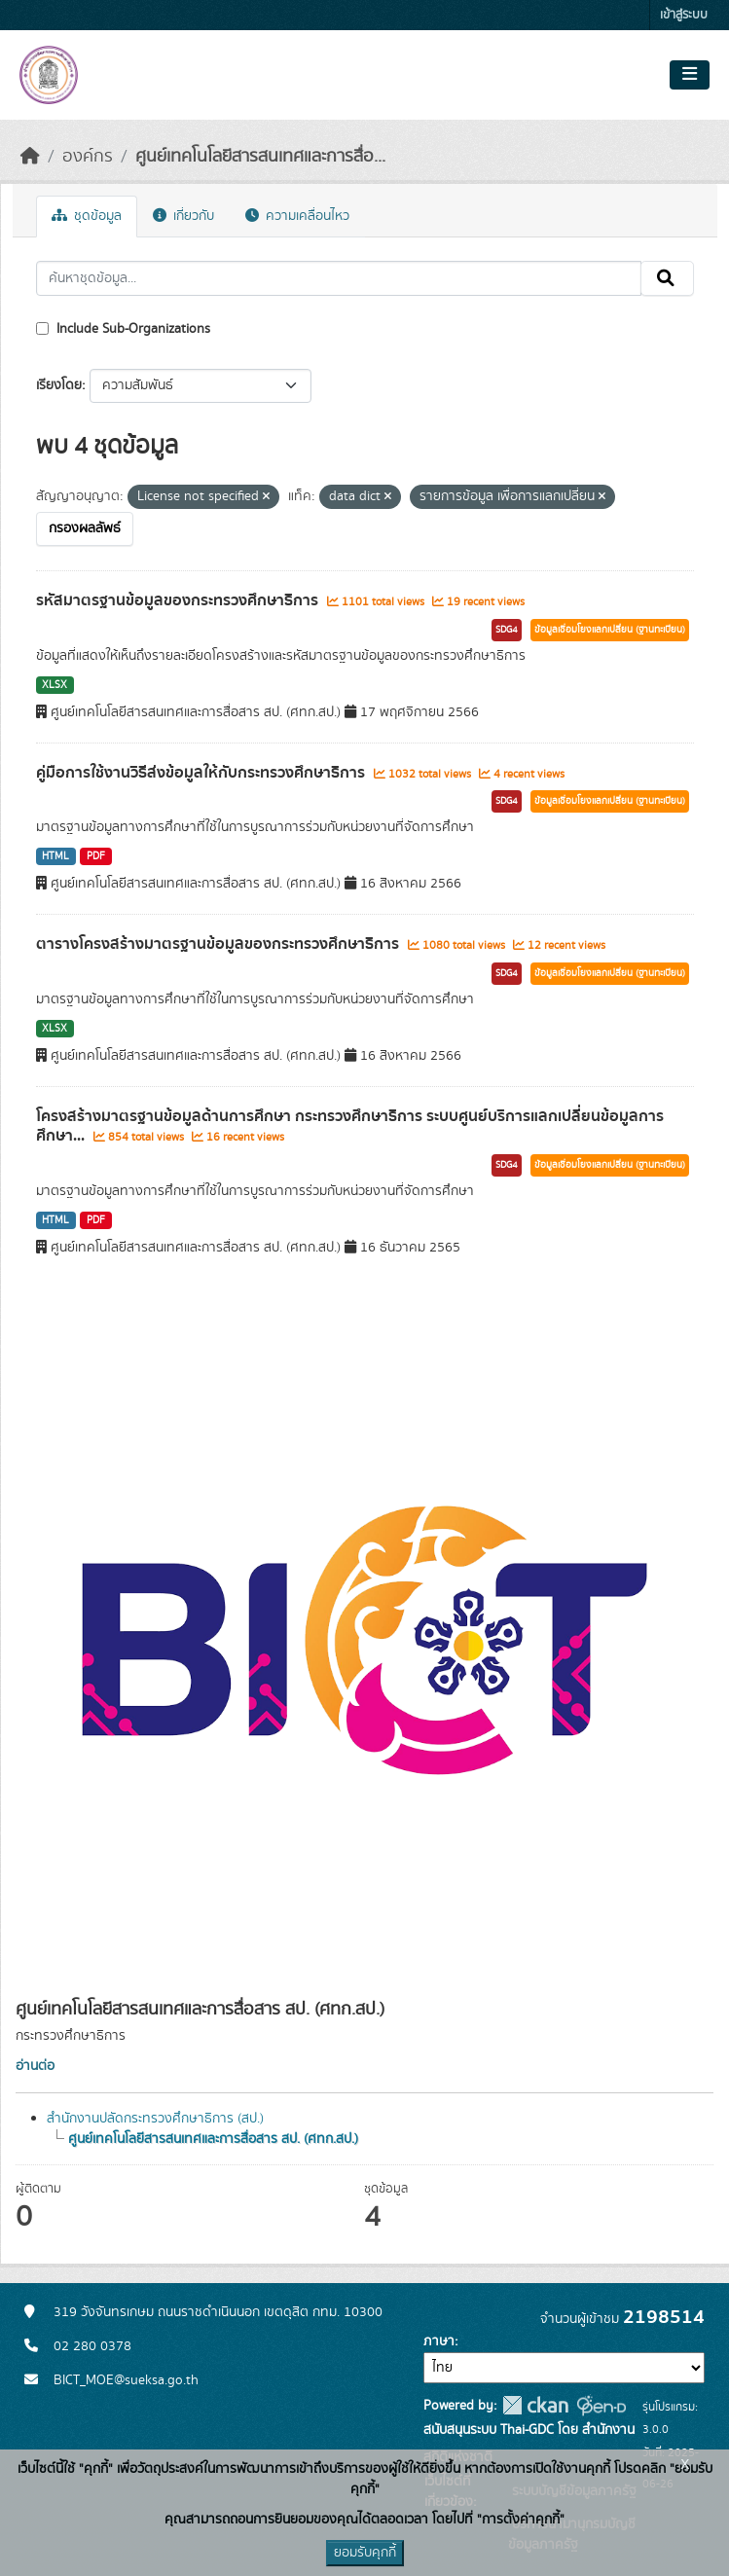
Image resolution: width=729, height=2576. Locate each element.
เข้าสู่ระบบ (684, 15)
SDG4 (506, 629)
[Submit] (667, 278)
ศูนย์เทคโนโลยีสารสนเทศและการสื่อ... (260, 156)
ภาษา (439, 2341)
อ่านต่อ (35, 2066)
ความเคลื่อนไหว (297, 216)
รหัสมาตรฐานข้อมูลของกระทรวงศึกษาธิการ (179, 600)
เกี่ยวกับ (183, 216)
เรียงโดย (59, 385)
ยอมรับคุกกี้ (365, 2552)
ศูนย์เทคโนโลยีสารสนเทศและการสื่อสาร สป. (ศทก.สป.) (213, 2139)
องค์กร (87, 156)
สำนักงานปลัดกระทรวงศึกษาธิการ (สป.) (155, 2118)
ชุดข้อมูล (87, 216)
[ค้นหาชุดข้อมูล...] (338, 278)
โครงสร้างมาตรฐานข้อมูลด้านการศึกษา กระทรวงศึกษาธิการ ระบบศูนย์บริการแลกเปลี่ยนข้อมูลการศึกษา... (350, 1126)
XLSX (54, 685)
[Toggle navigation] (690, 75)
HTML (55, 856)
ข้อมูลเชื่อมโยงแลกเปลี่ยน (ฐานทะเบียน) (609, 629)
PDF (96, 856)
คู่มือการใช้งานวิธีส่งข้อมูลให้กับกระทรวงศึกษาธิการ (202, 772)
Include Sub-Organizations (123, 329)
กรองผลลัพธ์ (85, 528)
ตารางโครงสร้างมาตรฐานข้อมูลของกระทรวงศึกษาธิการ (219, 944)
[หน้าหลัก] (30, 156)
